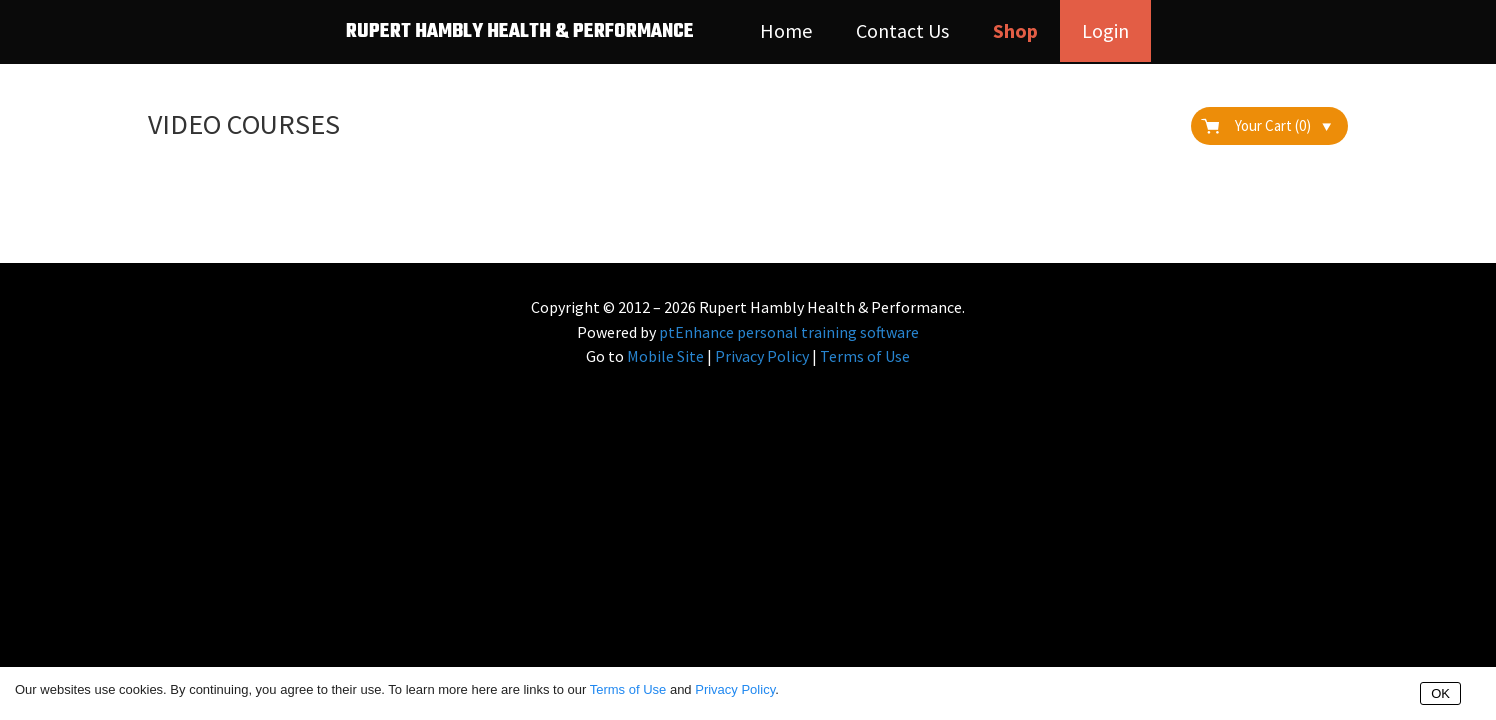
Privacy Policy (762, 356)
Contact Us (902, 30)
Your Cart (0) (1283, 125)
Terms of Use (865, 356)
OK (1440, 693)
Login (1105, 30)
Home (786, 30)
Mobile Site (665, 356)
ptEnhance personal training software (789, 332)
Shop (1015, 30)
